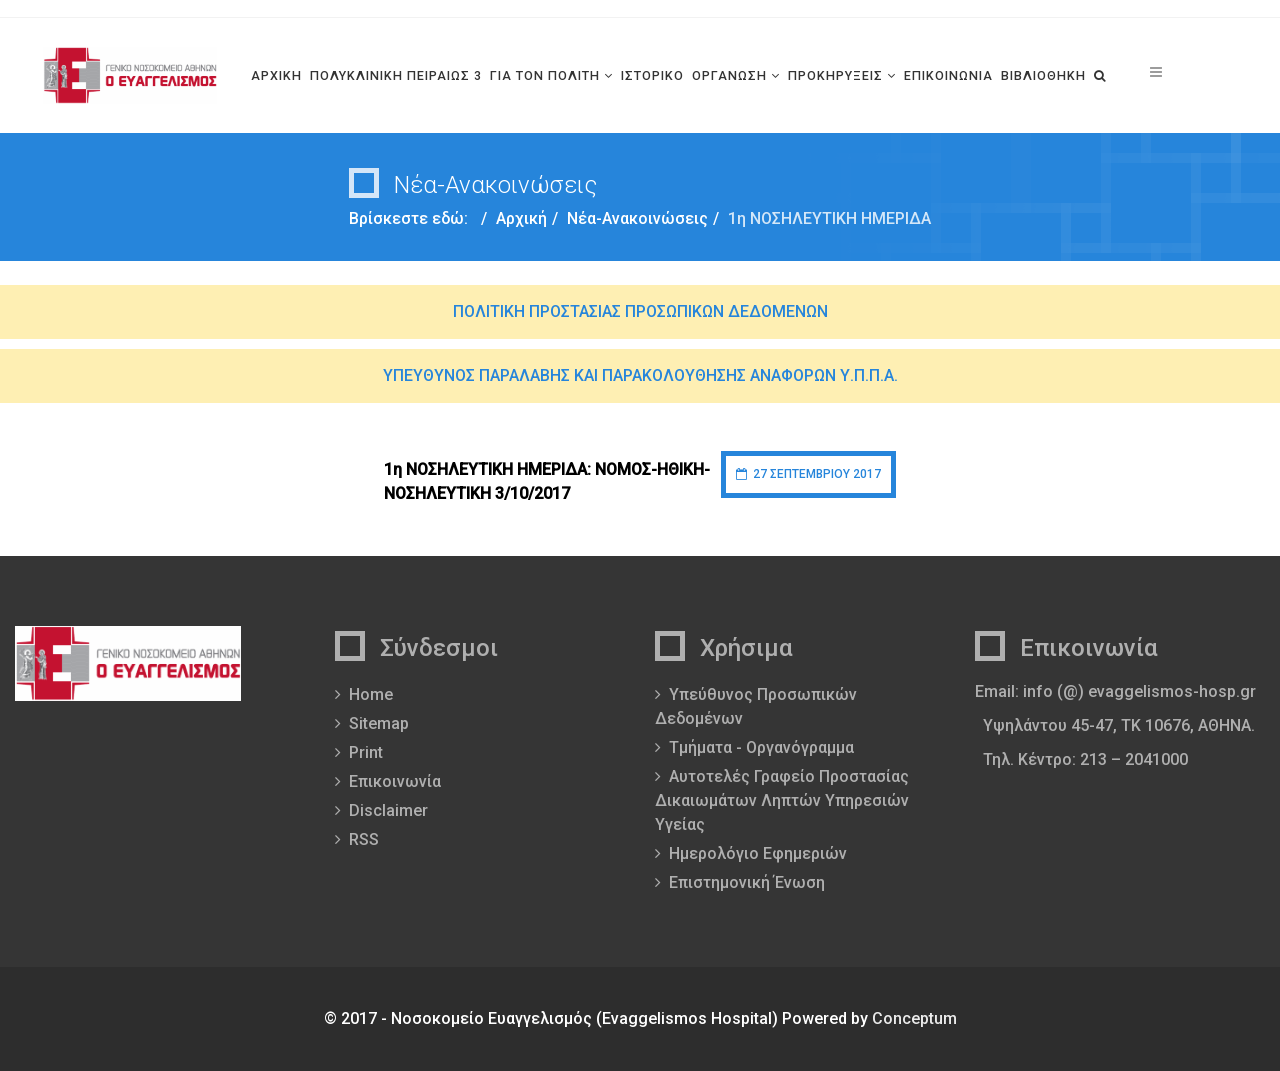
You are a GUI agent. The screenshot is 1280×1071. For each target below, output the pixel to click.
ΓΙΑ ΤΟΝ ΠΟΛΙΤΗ (545, 75)
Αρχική (521, 218)
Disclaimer (388, 810)
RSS (364, 839)
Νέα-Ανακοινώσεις (637, 218)
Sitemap (379, 723)
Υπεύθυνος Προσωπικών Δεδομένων (756, 706)
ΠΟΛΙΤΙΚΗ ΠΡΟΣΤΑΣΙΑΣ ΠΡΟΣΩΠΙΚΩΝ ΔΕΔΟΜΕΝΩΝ (640, 311)
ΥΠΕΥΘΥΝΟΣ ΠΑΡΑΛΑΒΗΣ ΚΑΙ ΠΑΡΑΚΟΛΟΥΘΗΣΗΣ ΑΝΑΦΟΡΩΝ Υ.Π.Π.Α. (640, 375)
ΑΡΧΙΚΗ (276, 75)
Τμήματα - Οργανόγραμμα (761, 747)
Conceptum (914, 1018)
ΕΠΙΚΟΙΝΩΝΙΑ (948, 75)
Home (371, 694)
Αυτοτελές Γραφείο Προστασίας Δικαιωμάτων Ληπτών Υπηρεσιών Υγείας (782, 800)
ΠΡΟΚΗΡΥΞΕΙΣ (835, 75)
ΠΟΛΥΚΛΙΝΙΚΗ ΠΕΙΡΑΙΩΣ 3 (396, 75)
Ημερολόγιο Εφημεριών (758, 853)
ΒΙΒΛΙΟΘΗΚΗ (1043, 75)
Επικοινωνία (395, 781)
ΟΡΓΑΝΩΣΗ (729, 75)
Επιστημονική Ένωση (747, 882)
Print (366, 752)
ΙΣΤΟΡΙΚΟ (652, 75)
